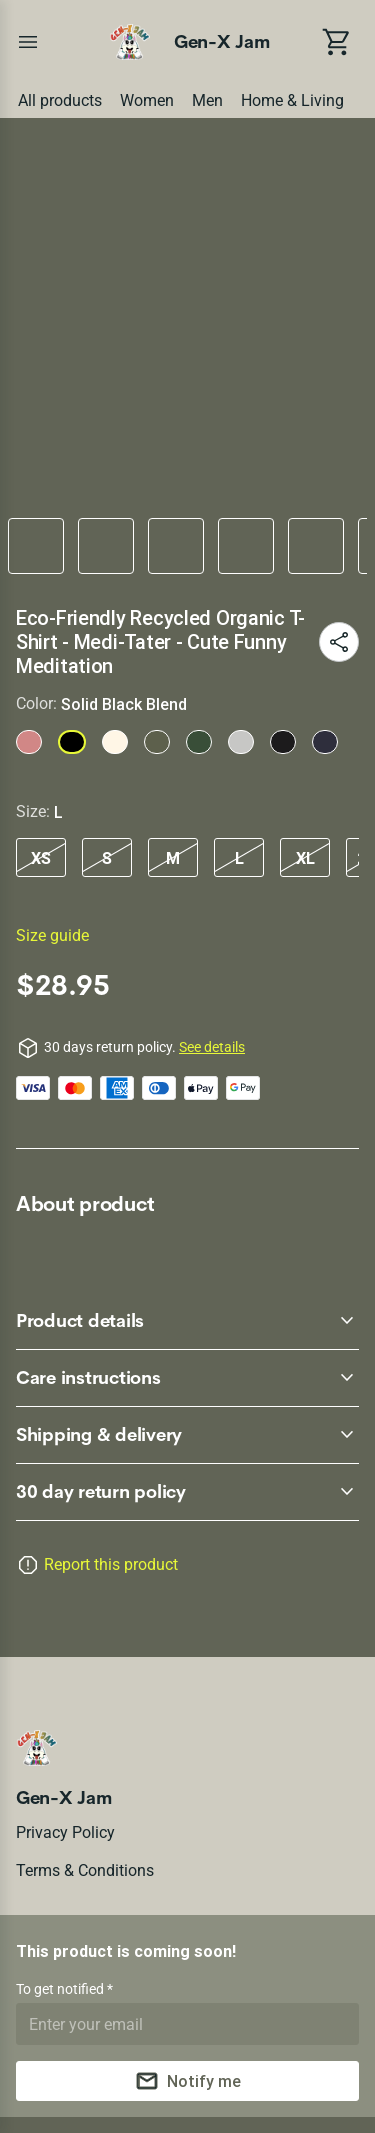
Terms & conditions (85, 1870)
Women (147, 100)
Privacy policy (65, 1832)
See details (212, 1047)
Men (207, 100)
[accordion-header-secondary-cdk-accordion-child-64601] (187, 1435)
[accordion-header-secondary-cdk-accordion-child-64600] (187, 1378)
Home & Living (292, 100)
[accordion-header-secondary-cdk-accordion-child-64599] (187, 1321)
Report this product (111, 1564)
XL (305, 858)
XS (41, 858)
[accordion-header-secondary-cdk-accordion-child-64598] (187, 1492)
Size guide (52, 935)
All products (60, 100)
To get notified (61, 1989)
